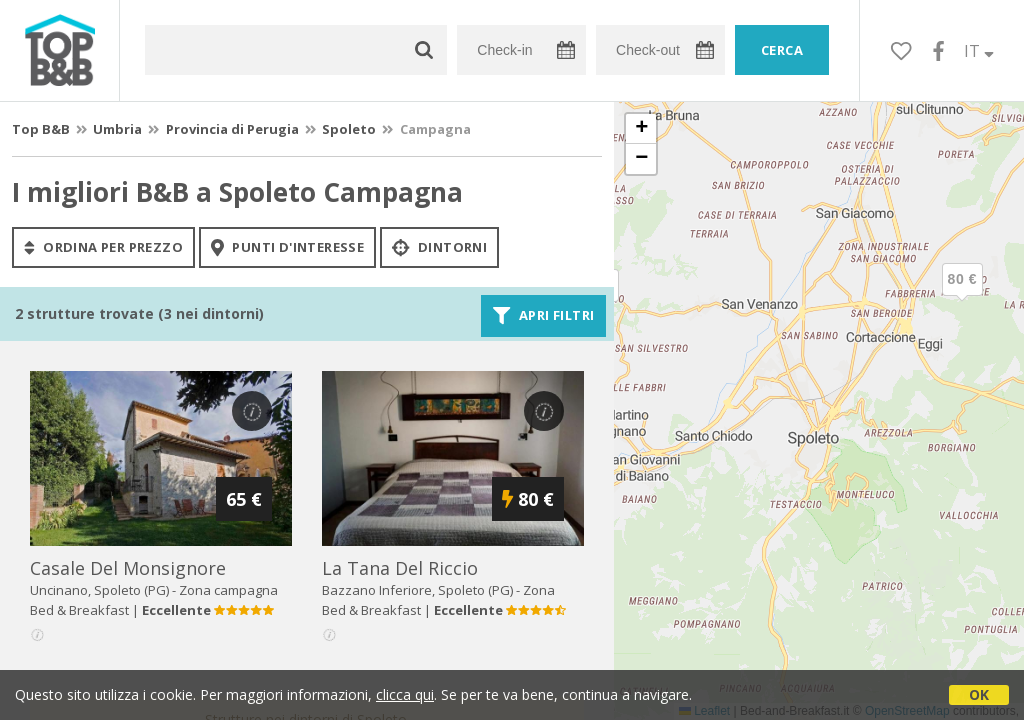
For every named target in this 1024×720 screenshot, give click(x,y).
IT (979, 51)
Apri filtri (543, 316)
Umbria (117, 129)
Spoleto (349, 129)
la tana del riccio (400, 568)
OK (979, 694)
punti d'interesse (287, 247)
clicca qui (405, 694)
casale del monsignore (128, 568)
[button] (962, 296)
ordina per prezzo (103, 247)
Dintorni (439, 247)
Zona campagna (228, 590)
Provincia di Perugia (232, 129)
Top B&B (41, 129)
